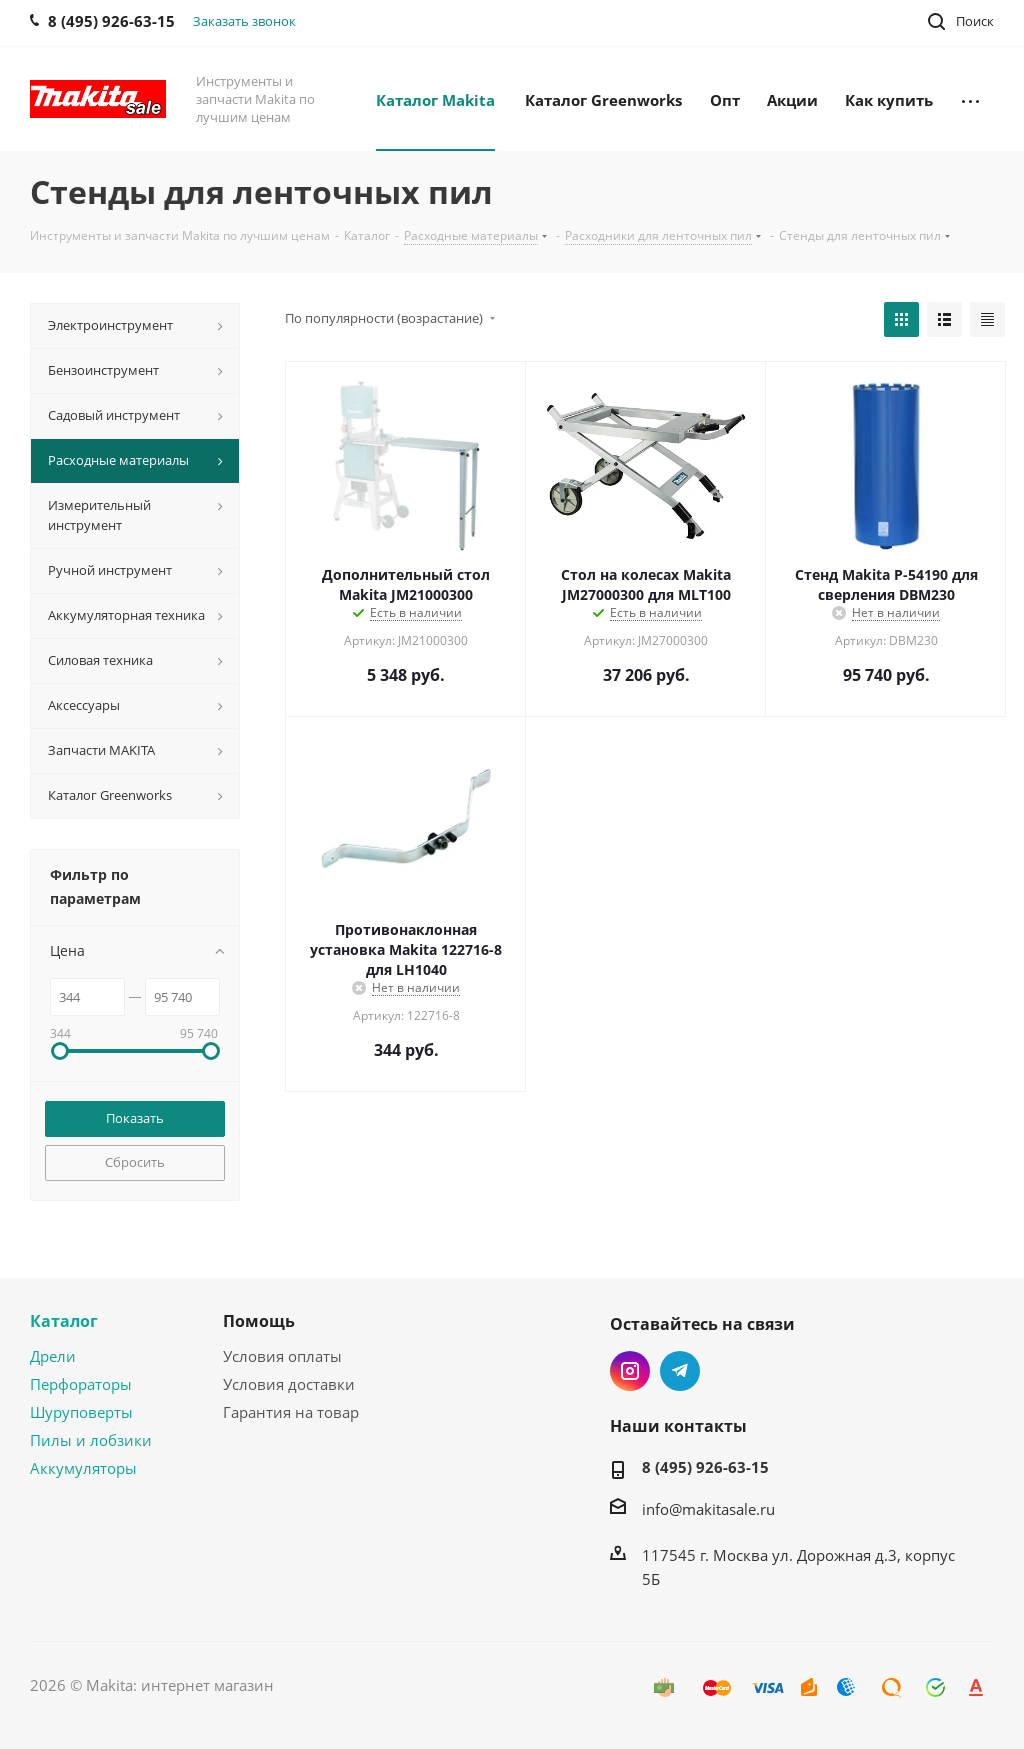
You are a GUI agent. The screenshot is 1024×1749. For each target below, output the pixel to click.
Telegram (680, 1371)
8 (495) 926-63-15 (705, 1467)
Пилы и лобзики (91, 1440)
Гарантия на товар (291, 1412)
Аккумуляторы (83, 1468)
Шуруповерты (81, 1412)
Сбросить (135, 1162)
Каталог (64, 1321)
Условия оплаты (282, 1356)
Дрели (53, 1356)
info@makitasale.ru (708, 1509)
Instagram (630, 1371)
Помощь (259, 1321)
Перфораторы (81, 1384)
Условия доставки (289, 1384)
